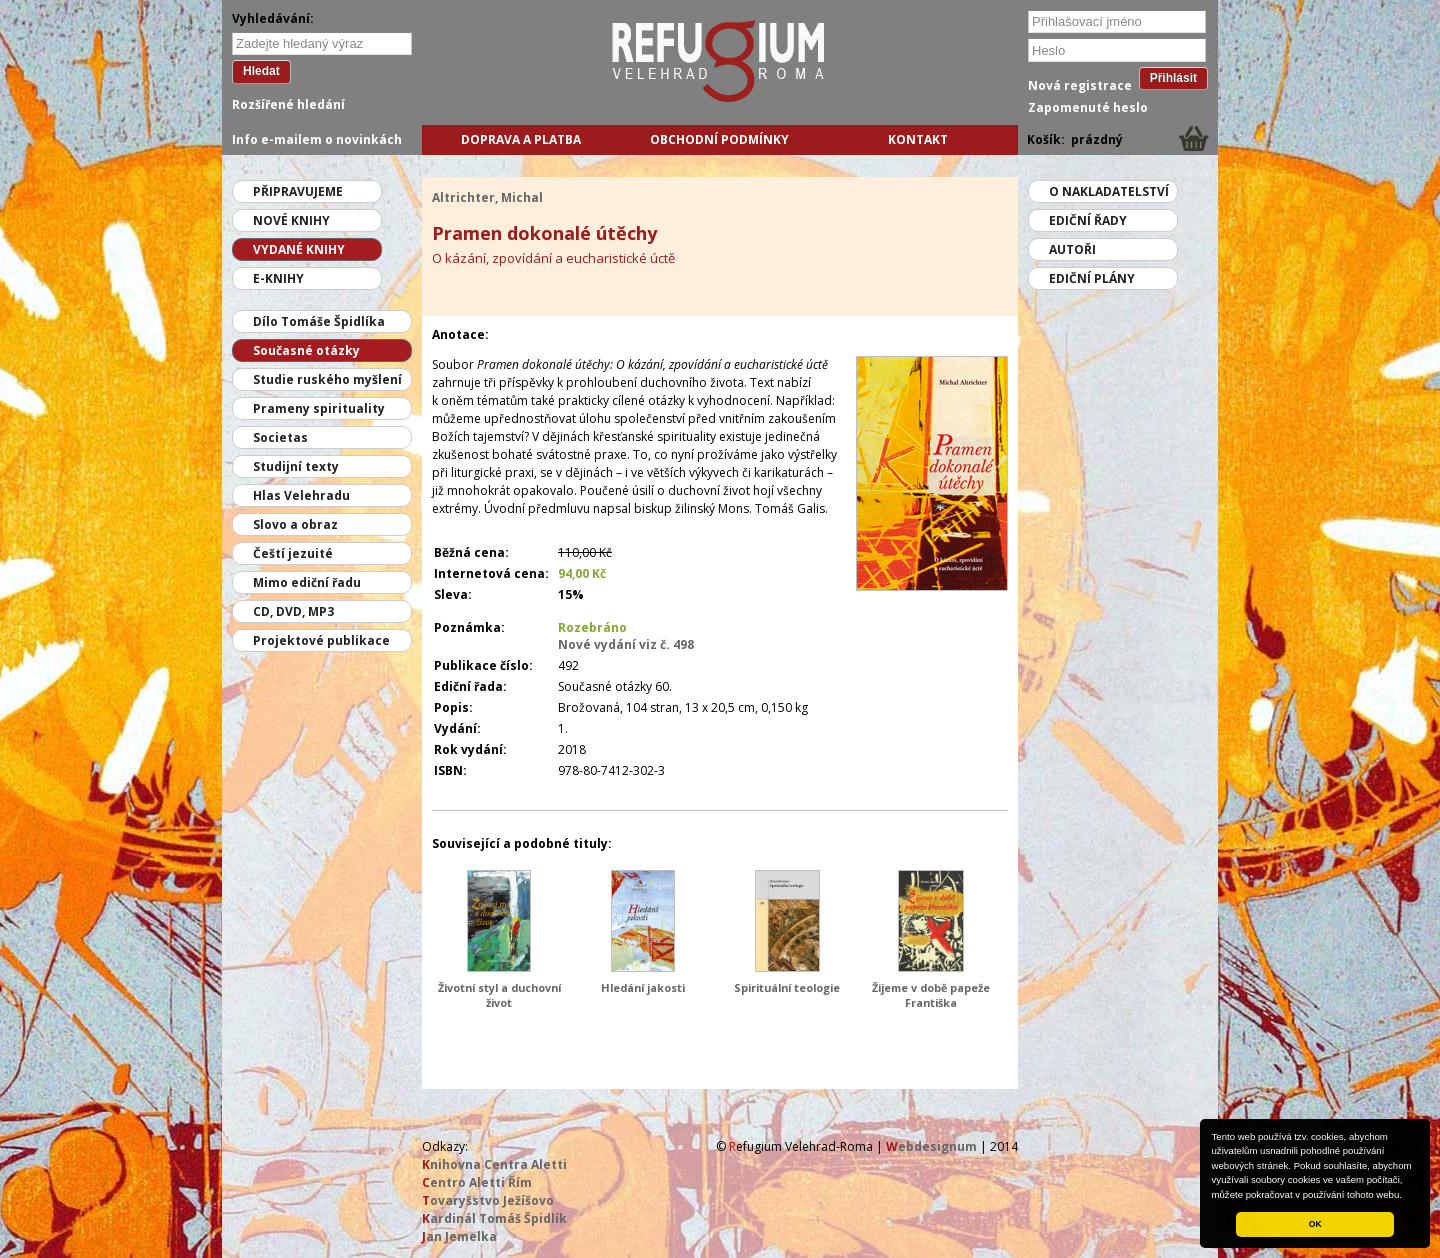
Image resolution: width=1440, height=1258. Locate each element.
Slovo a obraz (295, 524)
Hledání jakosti (643, 987)
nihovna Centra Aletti (494, 1164)
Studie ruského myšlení (327, 379)
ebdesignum (931, 1146)
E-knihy (278, 278)
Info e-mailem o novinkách (317, 139)
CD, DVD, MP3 (293, 611)
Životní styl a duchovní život (499, 995)
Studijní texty (296, 466)
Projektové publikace (321, 640)
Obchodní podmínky (719, 139)
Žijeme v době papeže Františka (931, 995)
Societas (280, 437)
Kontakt (918, 139)
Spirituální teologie (787, 987)
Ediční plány (1092, 278)
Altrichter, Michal (487, 197)
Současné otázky (306, 350)
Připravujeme (298, 191)
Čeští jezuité (293, 553)
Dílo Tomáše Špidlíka (319, 321)
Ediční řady (1088, 220)
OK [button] (1315, 1224)
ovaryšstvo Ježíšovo (488, 1200)
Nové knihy (291, 220)
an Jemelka (459, 1236)
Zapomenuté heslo (1088, 107)
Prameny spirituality (319, 408)
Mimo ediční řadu (307, 582)
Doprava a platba (521, 139)
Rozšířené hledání (288, 104)
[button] (1407, 1196)
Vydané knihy (299, 249)
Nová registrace (1080, 85)
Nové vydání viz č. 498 (626, 644)
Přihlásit (1173, 78)
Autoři (1072, 249)
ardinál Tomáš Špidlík (494, 1218)
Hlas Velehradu (301, 495)
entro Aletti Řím (477, 1182)
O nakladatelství (1109, 191)
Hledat (261, 71)
